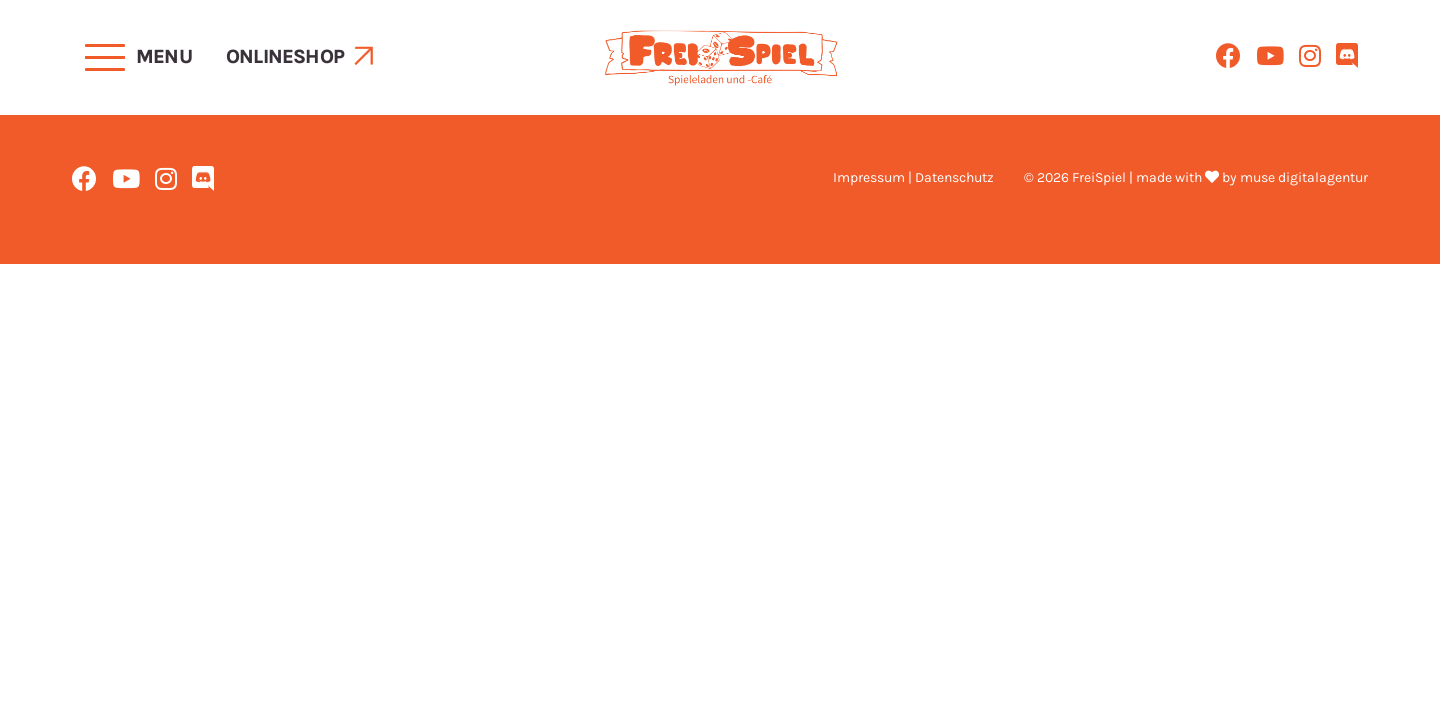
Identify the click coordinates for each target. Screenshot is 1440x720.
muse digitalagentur (1304, 177)
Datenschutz (954, 177)
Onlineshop (285, 56)
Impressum (869, 177)
